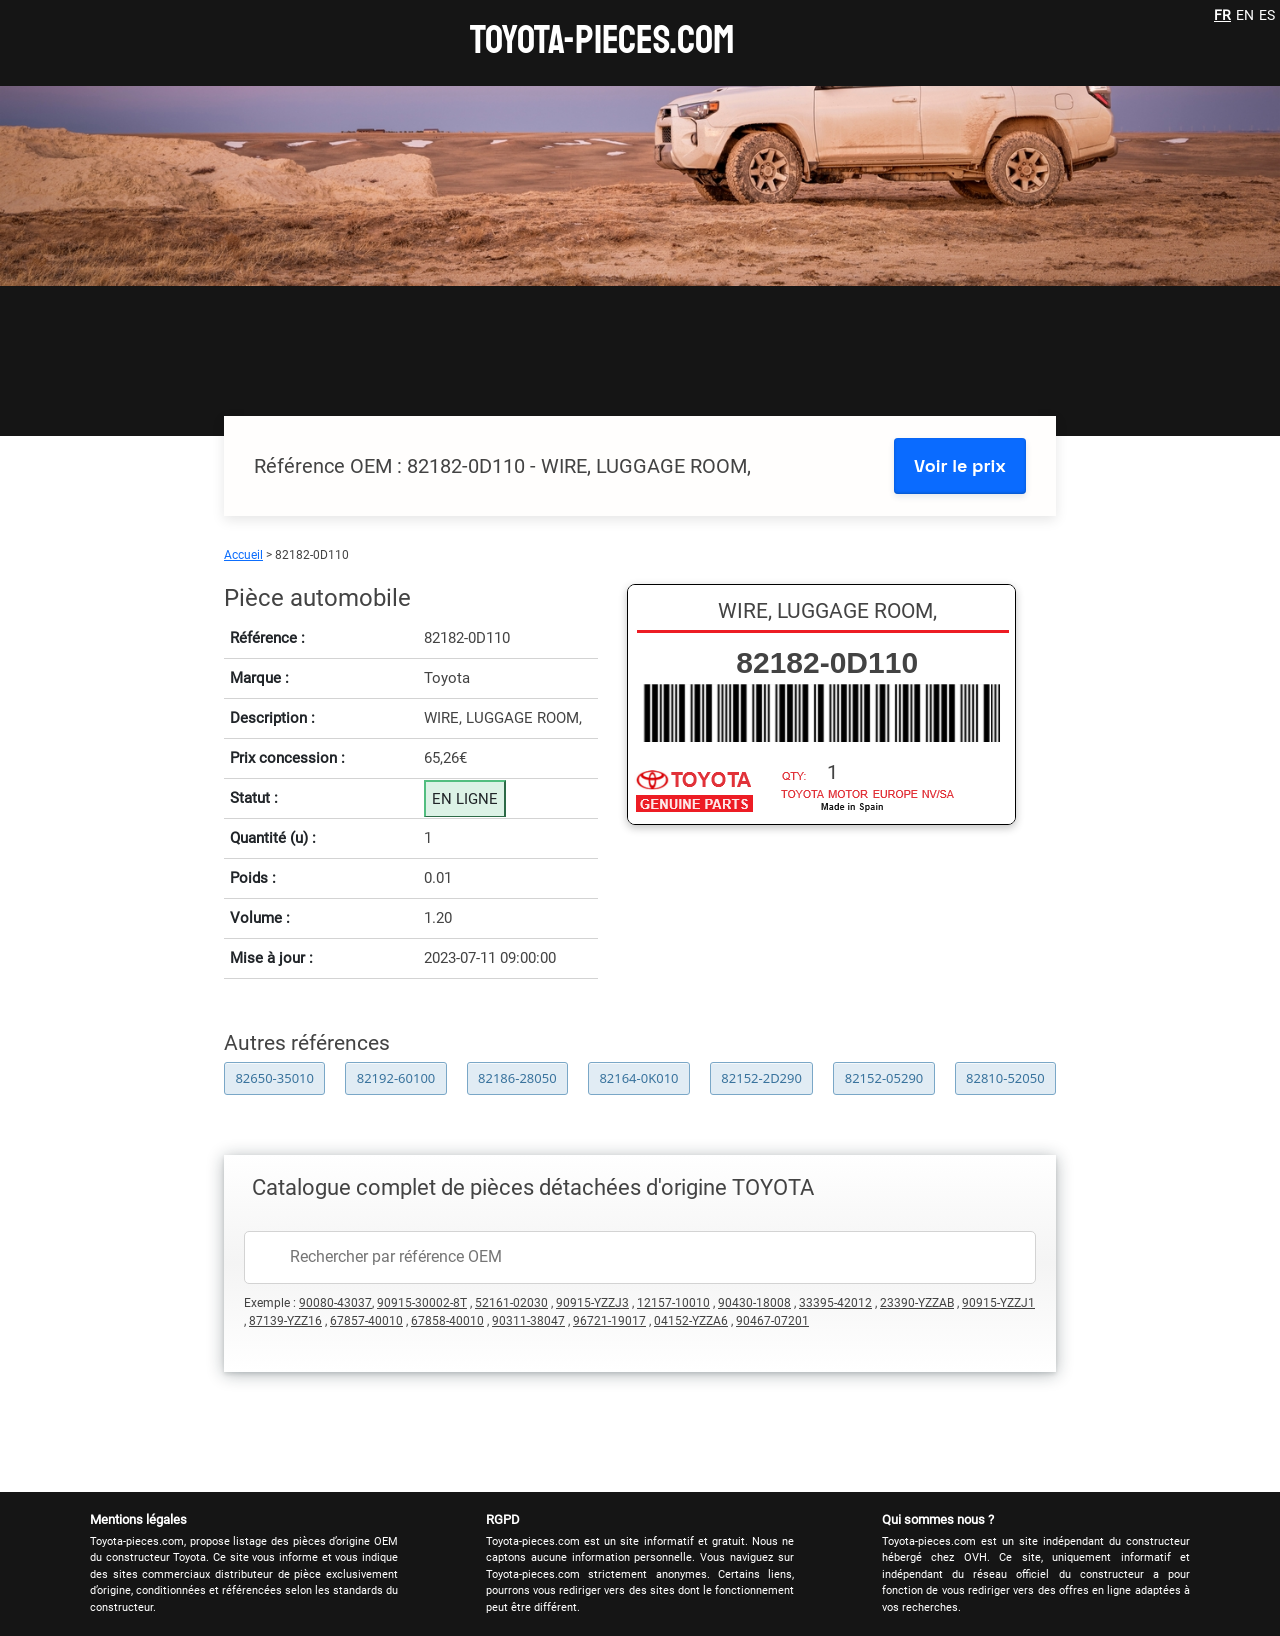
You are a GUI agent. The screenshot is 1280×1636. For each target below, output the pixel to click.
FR (1222, 15)
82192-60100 (396, 1078)
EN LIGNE (465, 799)
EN (1245, 15)
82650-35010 (274, 1078)
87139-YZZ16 (285, 1321)
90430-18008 (754, 1303)
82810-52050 (1005, 1078)
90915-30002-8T (422, 1303)
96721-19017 (609, 1321)
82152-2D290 (761, 1078)
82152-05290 (884, 1078)
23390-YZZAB (917, 1303)
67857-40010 (366, 1321)
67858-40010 (447, 1321)
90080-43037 (335, 1303)
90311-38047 (528, 1321)
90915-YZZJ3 (592, 1303)
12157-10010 (673, 1303)
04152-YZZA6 (691, 1321)
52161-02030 (511, 1303)
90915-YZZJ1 (998, 1303)
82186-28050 (517, 1078)
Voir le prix (960, 465)
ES (1267, 15)
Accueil (243, 555)
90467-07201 (772, 1321)
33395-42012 (835, 1303)
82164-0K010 (638, 1078)
